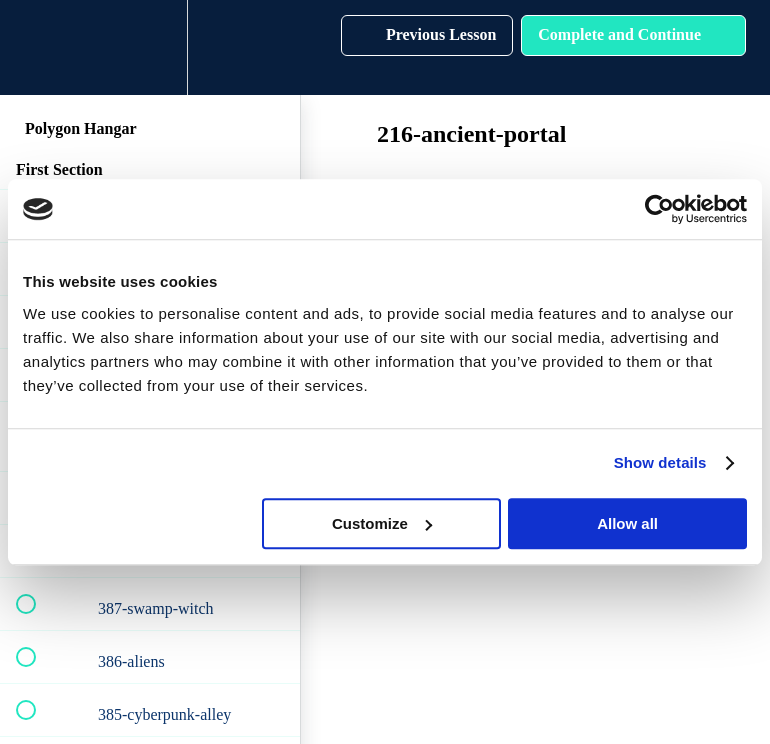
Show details (660, 462)
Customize (382, 523)
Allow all (627, 523)
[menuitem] (150, 47)
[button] (37, 47)
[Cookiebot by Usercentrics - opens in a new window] (659, 209)
